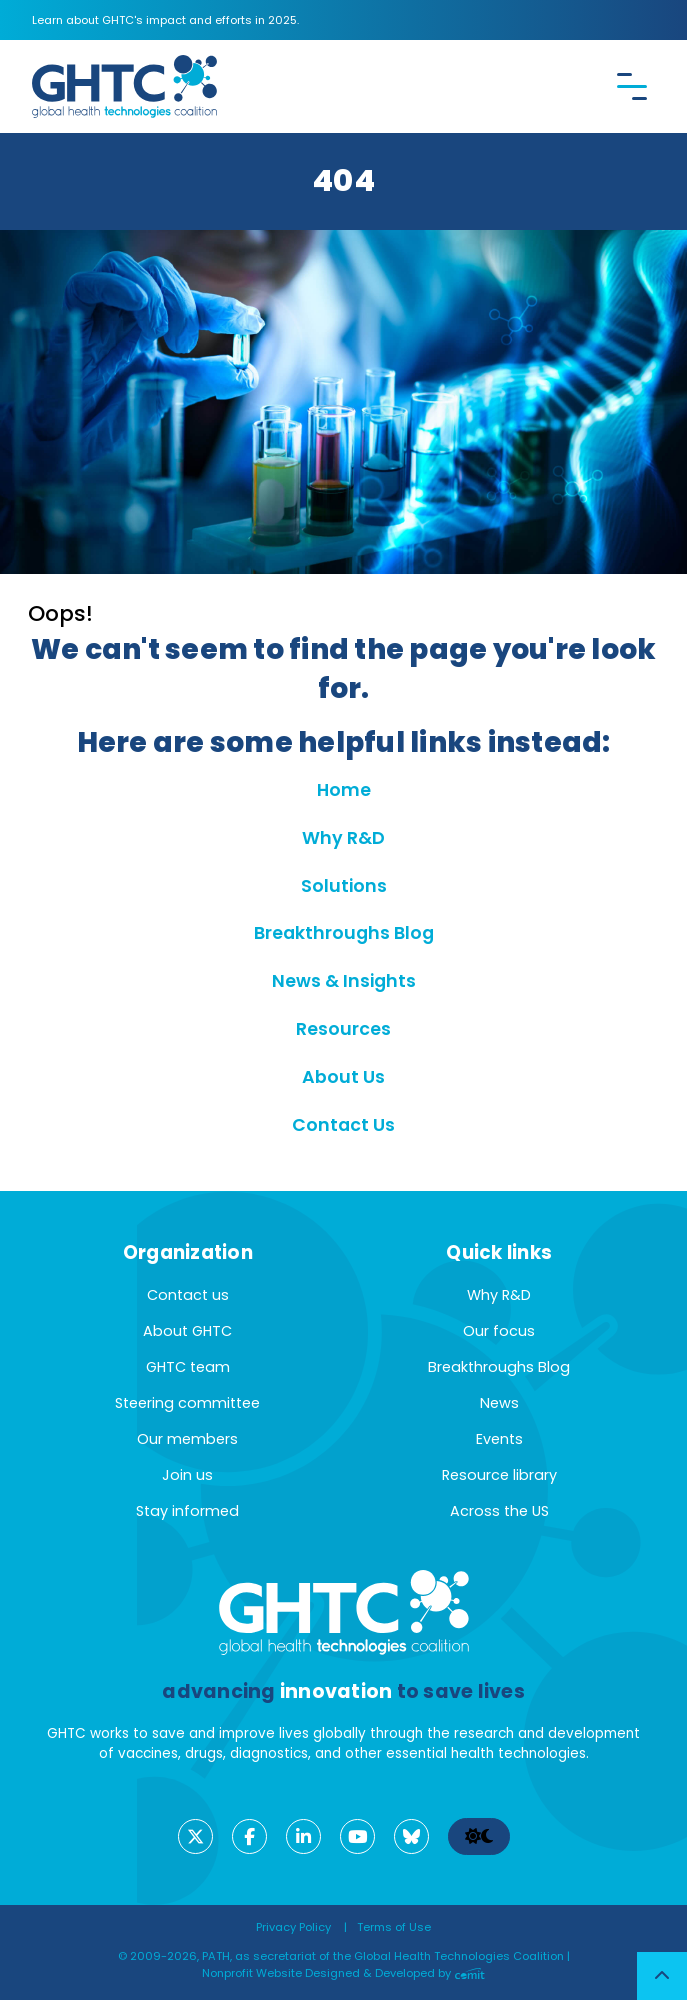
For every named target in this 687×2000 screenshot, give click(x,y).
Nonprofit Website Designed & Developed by (343, 1973)
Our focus (499, 1331)
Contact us (188, 1295)
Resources (343, 1029)
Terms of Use (394, 1927)
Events (499, 1439)
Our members (187, 1439)
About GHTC (187, 1331)
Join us (187, 1475)
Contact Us (343, 1125)
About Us (343, 1077)
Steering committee (187, 1403)
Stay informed (187, 1511)
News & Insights (344, 981)
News (499, 1403)
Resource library (499, 1475)
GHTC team (188, 1367)
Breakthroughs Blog (344, 933)
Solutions (344, 886)
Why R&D (343, 838)
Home (344, 790)
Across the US (499, 1511)
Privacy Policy (293, 1927)
